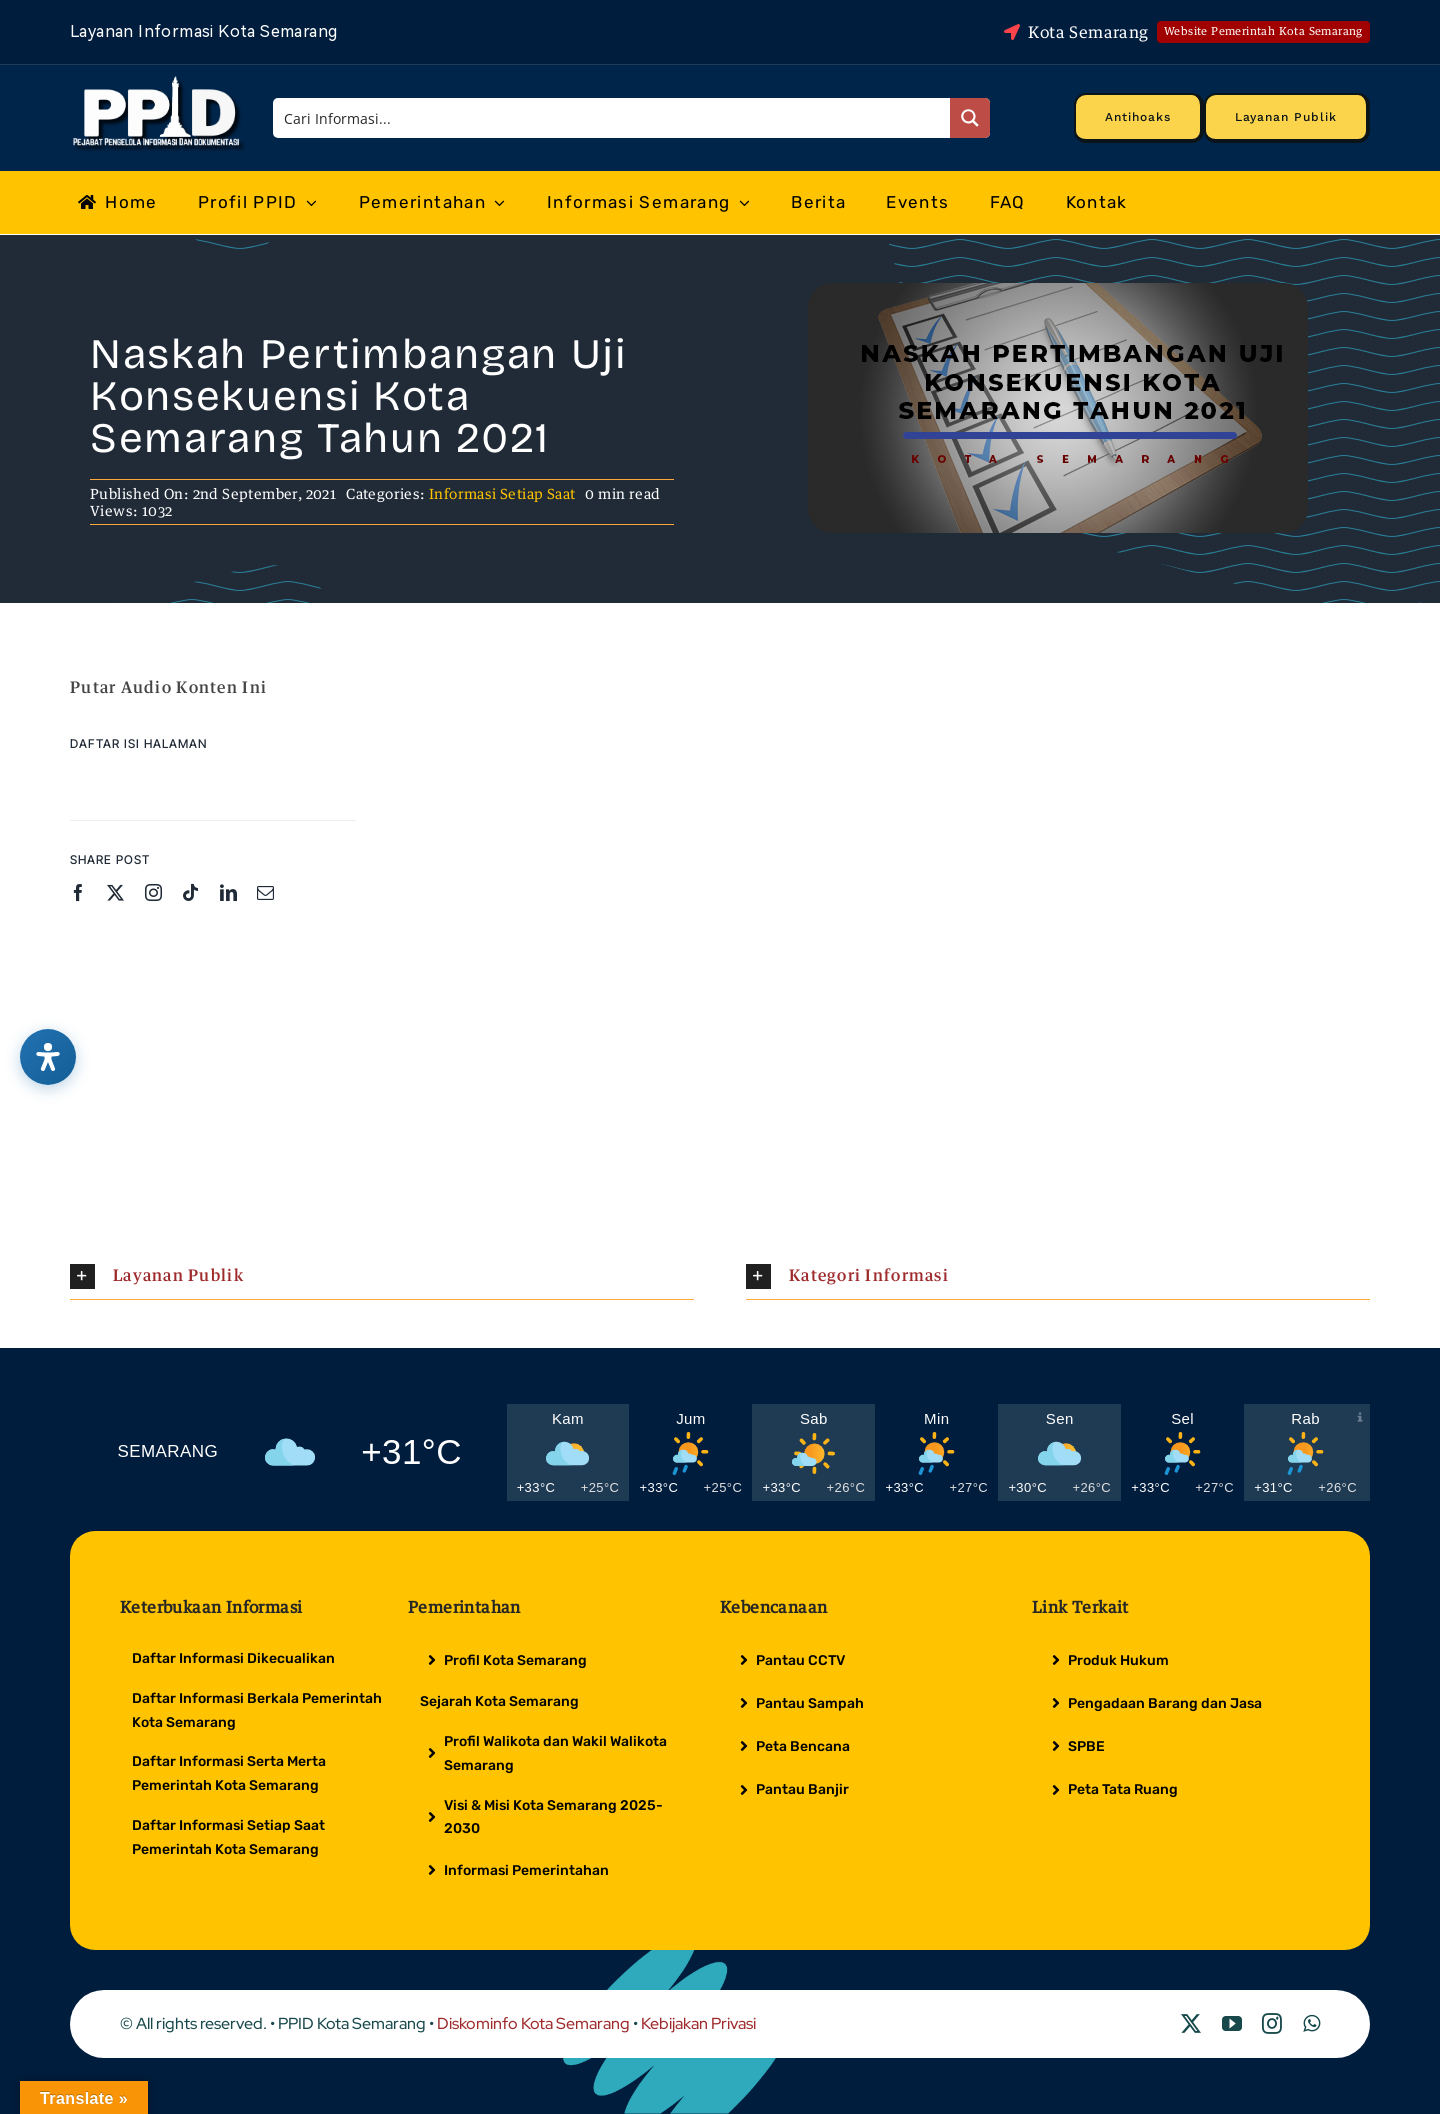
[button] (382, 1276)
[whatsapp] (1311, 2024)
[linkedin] (228, 892)
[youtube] (1232, 2024)
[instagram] (153, 892)
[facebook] (78, 892)
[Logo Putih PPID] (158, 81)
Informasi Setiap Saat (502, 493)
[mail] (265, 892)
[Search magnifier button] (970, 118)
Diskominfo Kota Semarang (533, 2023)
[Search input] (613, 118)
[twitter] (115, 892)
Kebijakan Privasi (698, 2023)
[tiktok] (190, 892)
